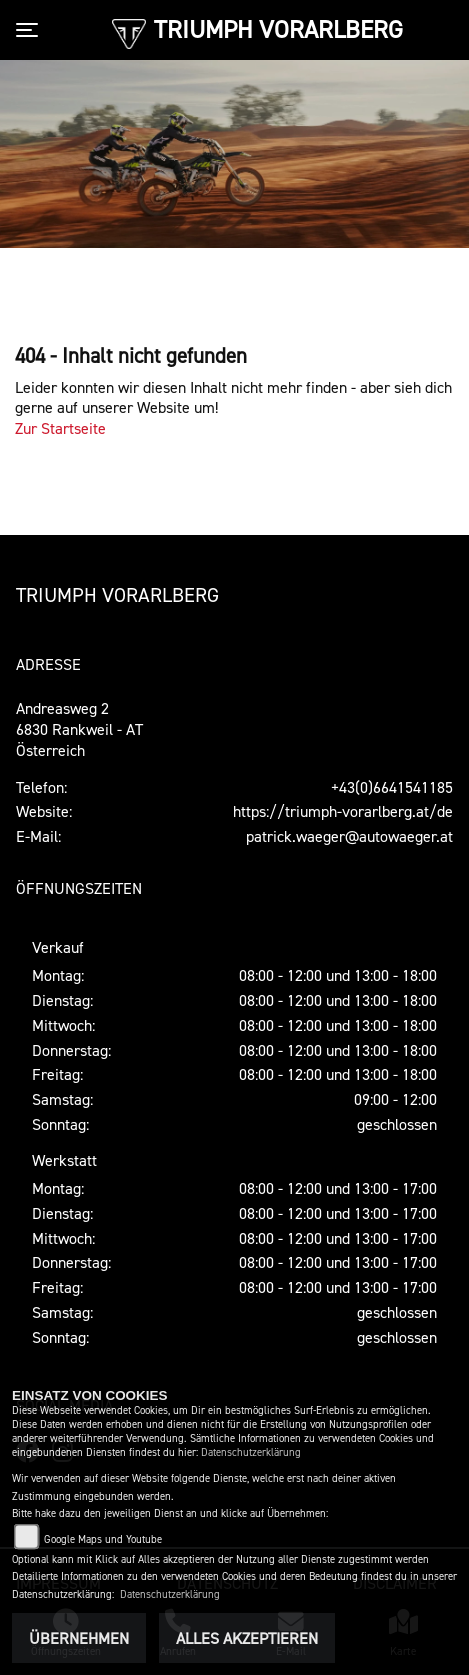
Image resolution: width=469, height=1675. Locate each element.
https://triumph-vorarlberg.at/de (343, 811)
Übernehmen (79, 1638)
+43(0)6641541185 (392, 787)
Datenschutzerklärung (251, 1452)
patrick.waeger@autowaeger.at (349, 836)
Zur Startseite (60, 428)
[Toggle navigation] (31, 30)
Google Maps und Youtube (103, 1539)
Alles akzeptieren (247, 1638)
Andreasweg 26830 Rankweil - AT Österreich (79, 729)
